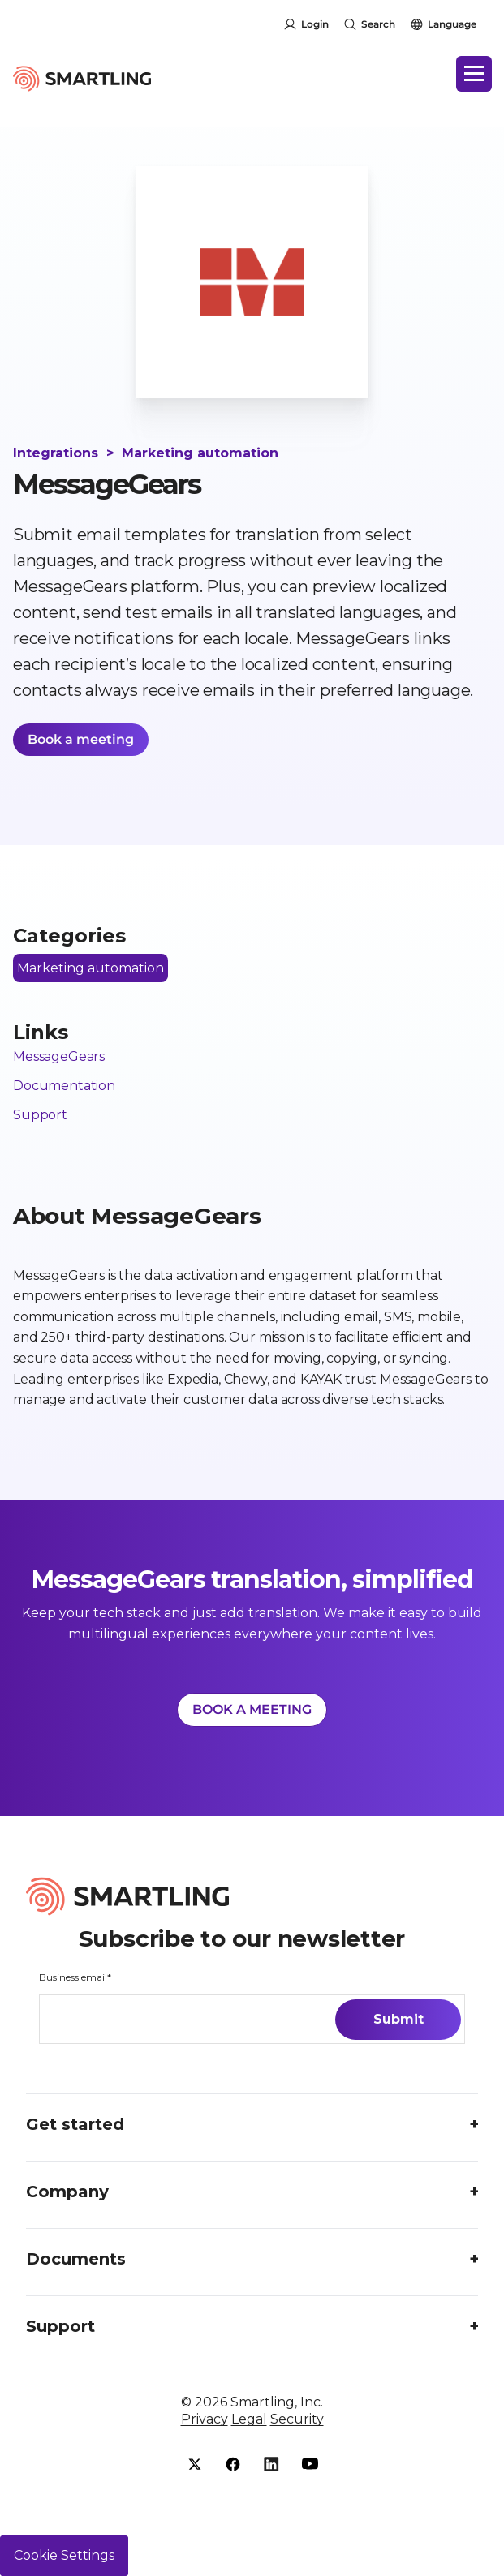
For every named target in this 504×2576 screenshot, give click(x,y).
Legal (249, 2419)
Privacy (204, 2419)
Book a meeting (81, 739)
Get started (75, 2124)
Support (40, 1115)
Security (297, 2419)
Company (67, 2191)
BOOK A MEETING (252, 1709)
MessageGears (59, 1056)
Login (315, 24)
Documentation (64, 1085)
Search (378, 24)
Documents (76, 2259)
